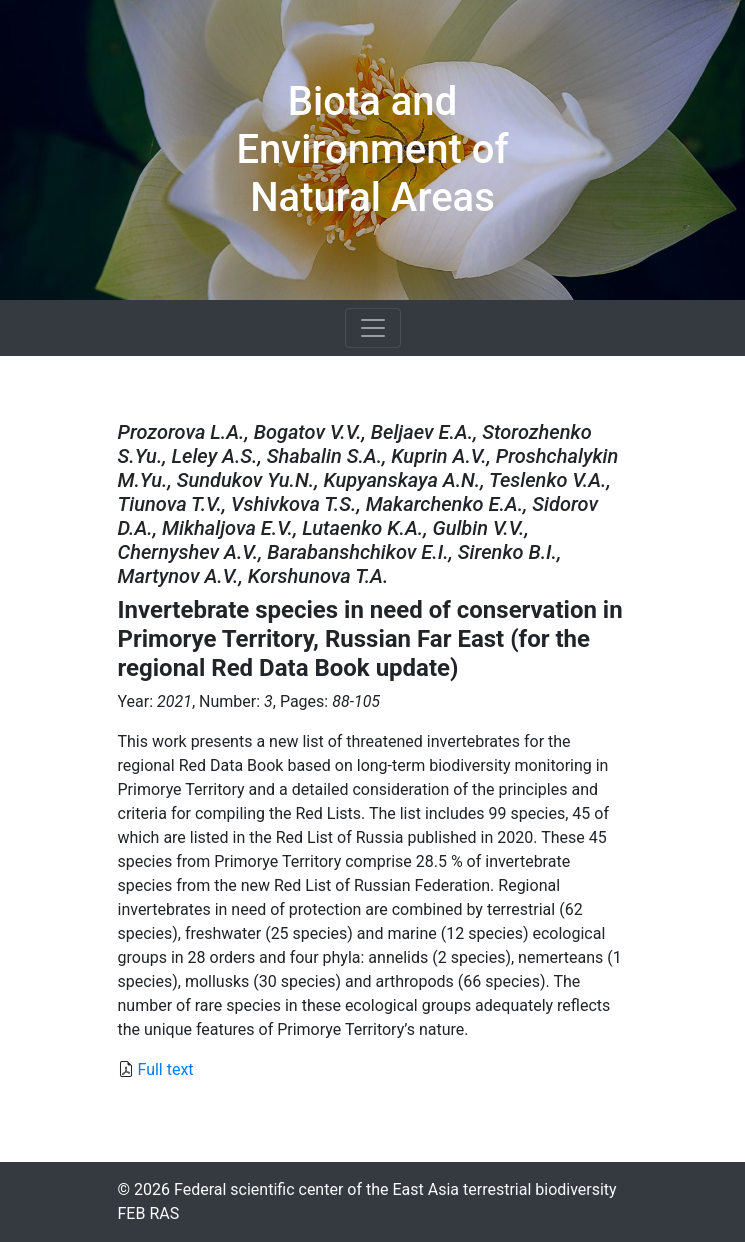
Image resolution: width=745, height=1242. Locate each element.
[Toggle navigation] (373, 328)
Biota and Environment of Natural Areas (372, 149)
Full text (165, 1069)
